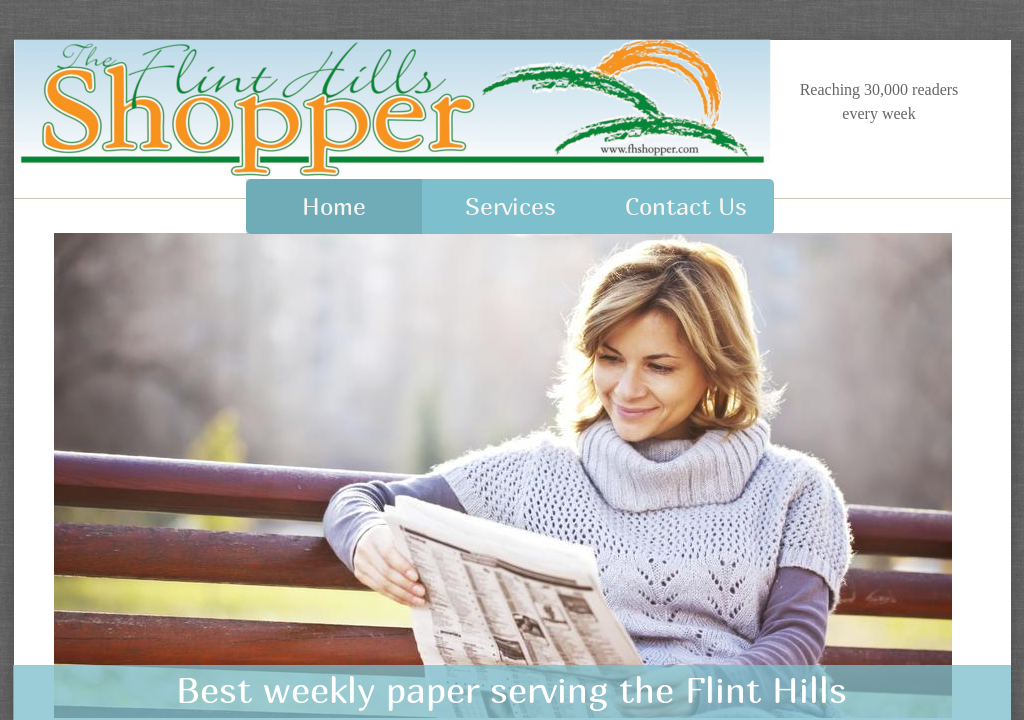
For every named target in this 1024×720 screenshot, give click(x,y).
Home (334, 206)
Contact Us (686, 206)
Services (510, 206)
